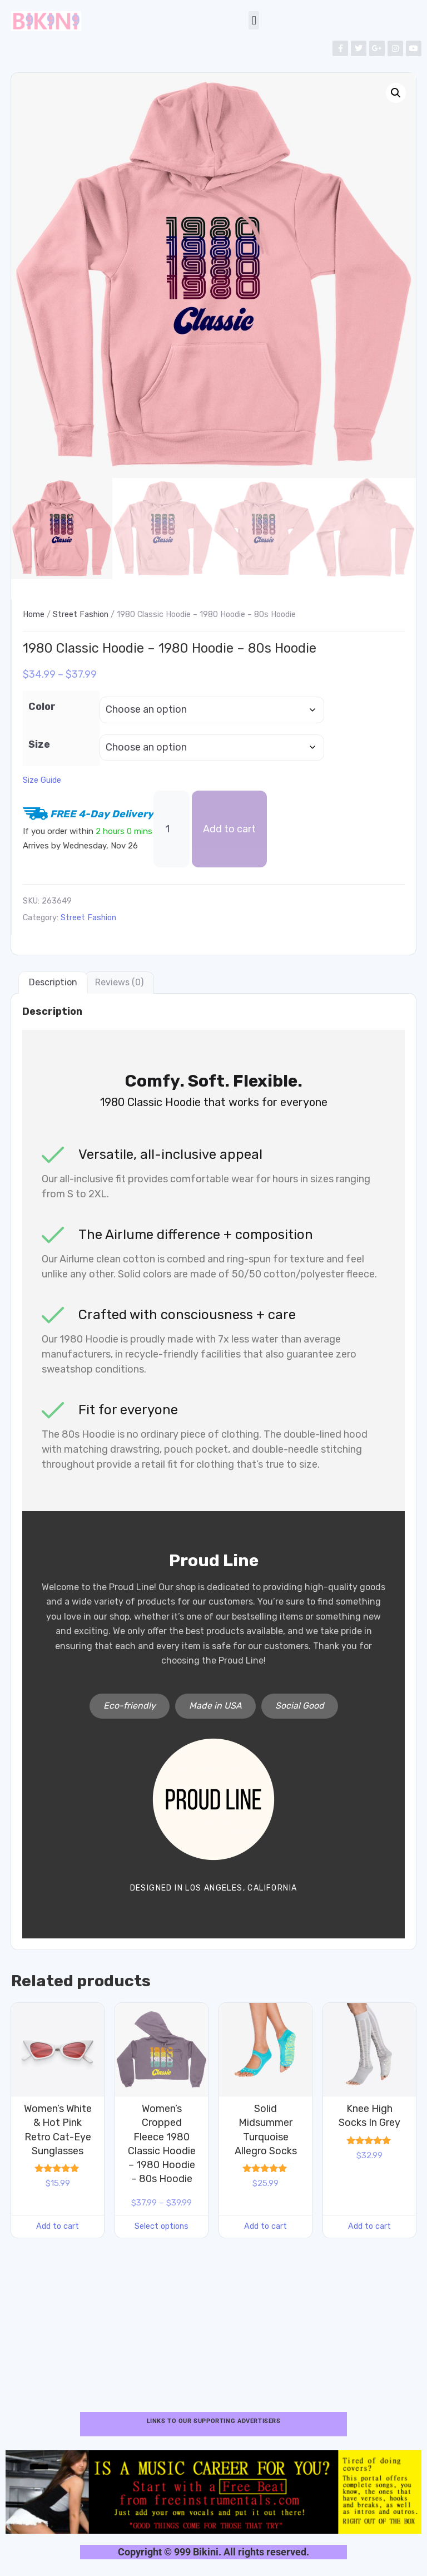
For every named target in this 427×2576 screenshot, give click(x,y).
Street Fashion (80, 614)
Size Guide (42, 780)
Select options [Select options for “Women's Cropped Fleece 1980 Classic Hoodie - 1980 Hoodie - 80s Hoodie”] (161, 2226)
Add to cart (229, 829)
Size (39, 744)
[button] (254, 20)
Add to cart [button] (57, 2226)
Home (33, 614)
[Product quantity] (171, 829)
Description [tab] (53, 982)
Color (42, 706)
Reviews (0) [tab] (119, 982)
